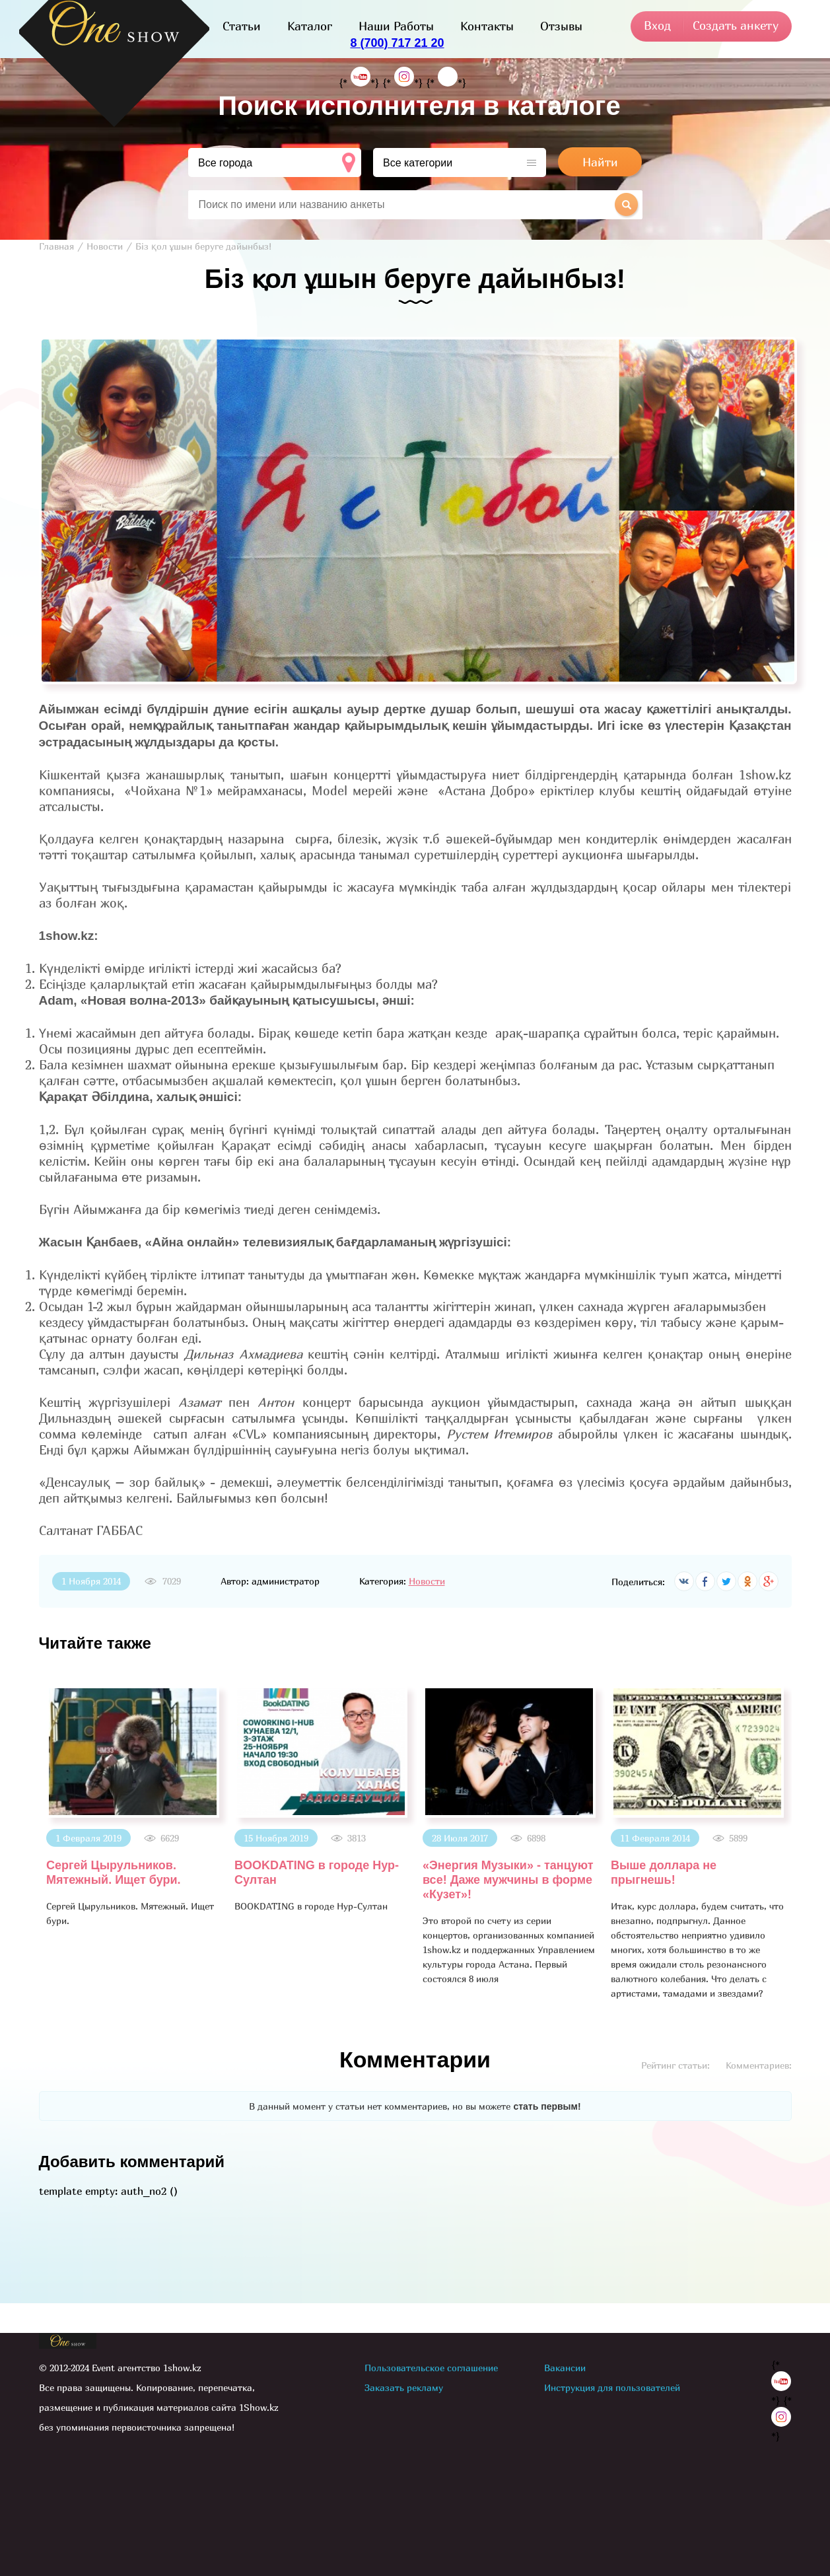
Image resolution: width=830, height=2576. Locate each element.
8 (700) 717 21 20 (397, 43)
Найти (600, 162)
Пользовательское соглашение (431, 2367)
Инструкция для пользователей (612, 2387)
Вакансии (565, 2367)
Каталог (309, 26)
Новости (427, 1581)
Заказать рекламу (403, 2387)
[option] (133, 1807)
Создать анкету (735, 25)
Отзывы (561, 26)
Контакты (487, 26)
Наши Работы (396, 26)
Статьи (242, 26)
